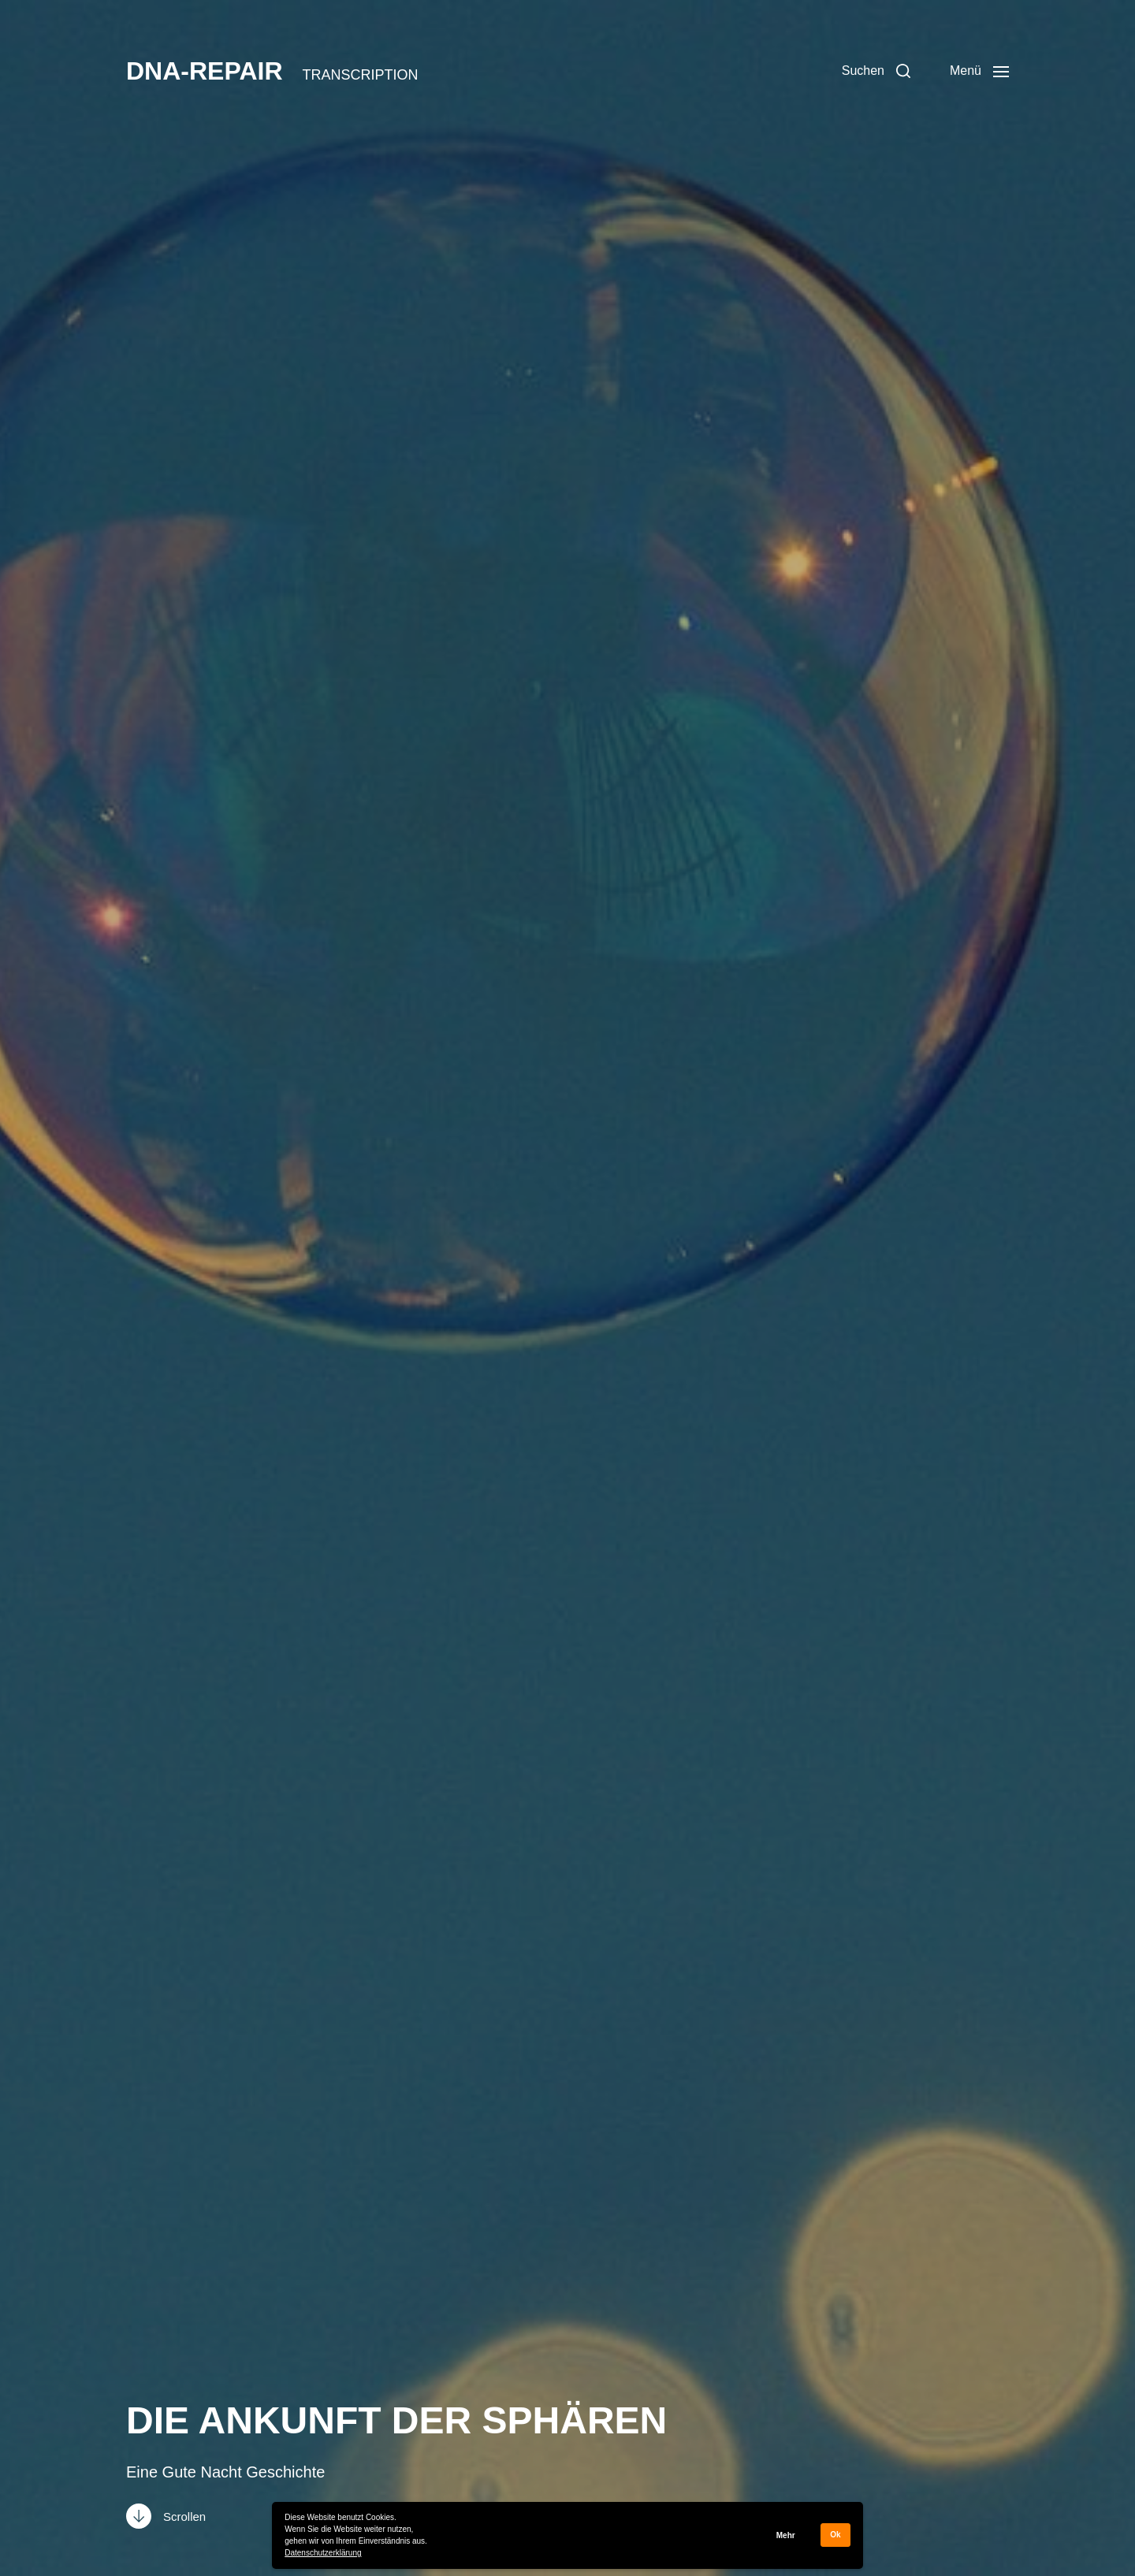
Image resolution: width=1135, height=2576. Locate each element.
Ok (835, 2534)
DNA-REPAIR (204, 71)
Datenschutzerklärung (323, 2552)
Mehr (785, 2535)
